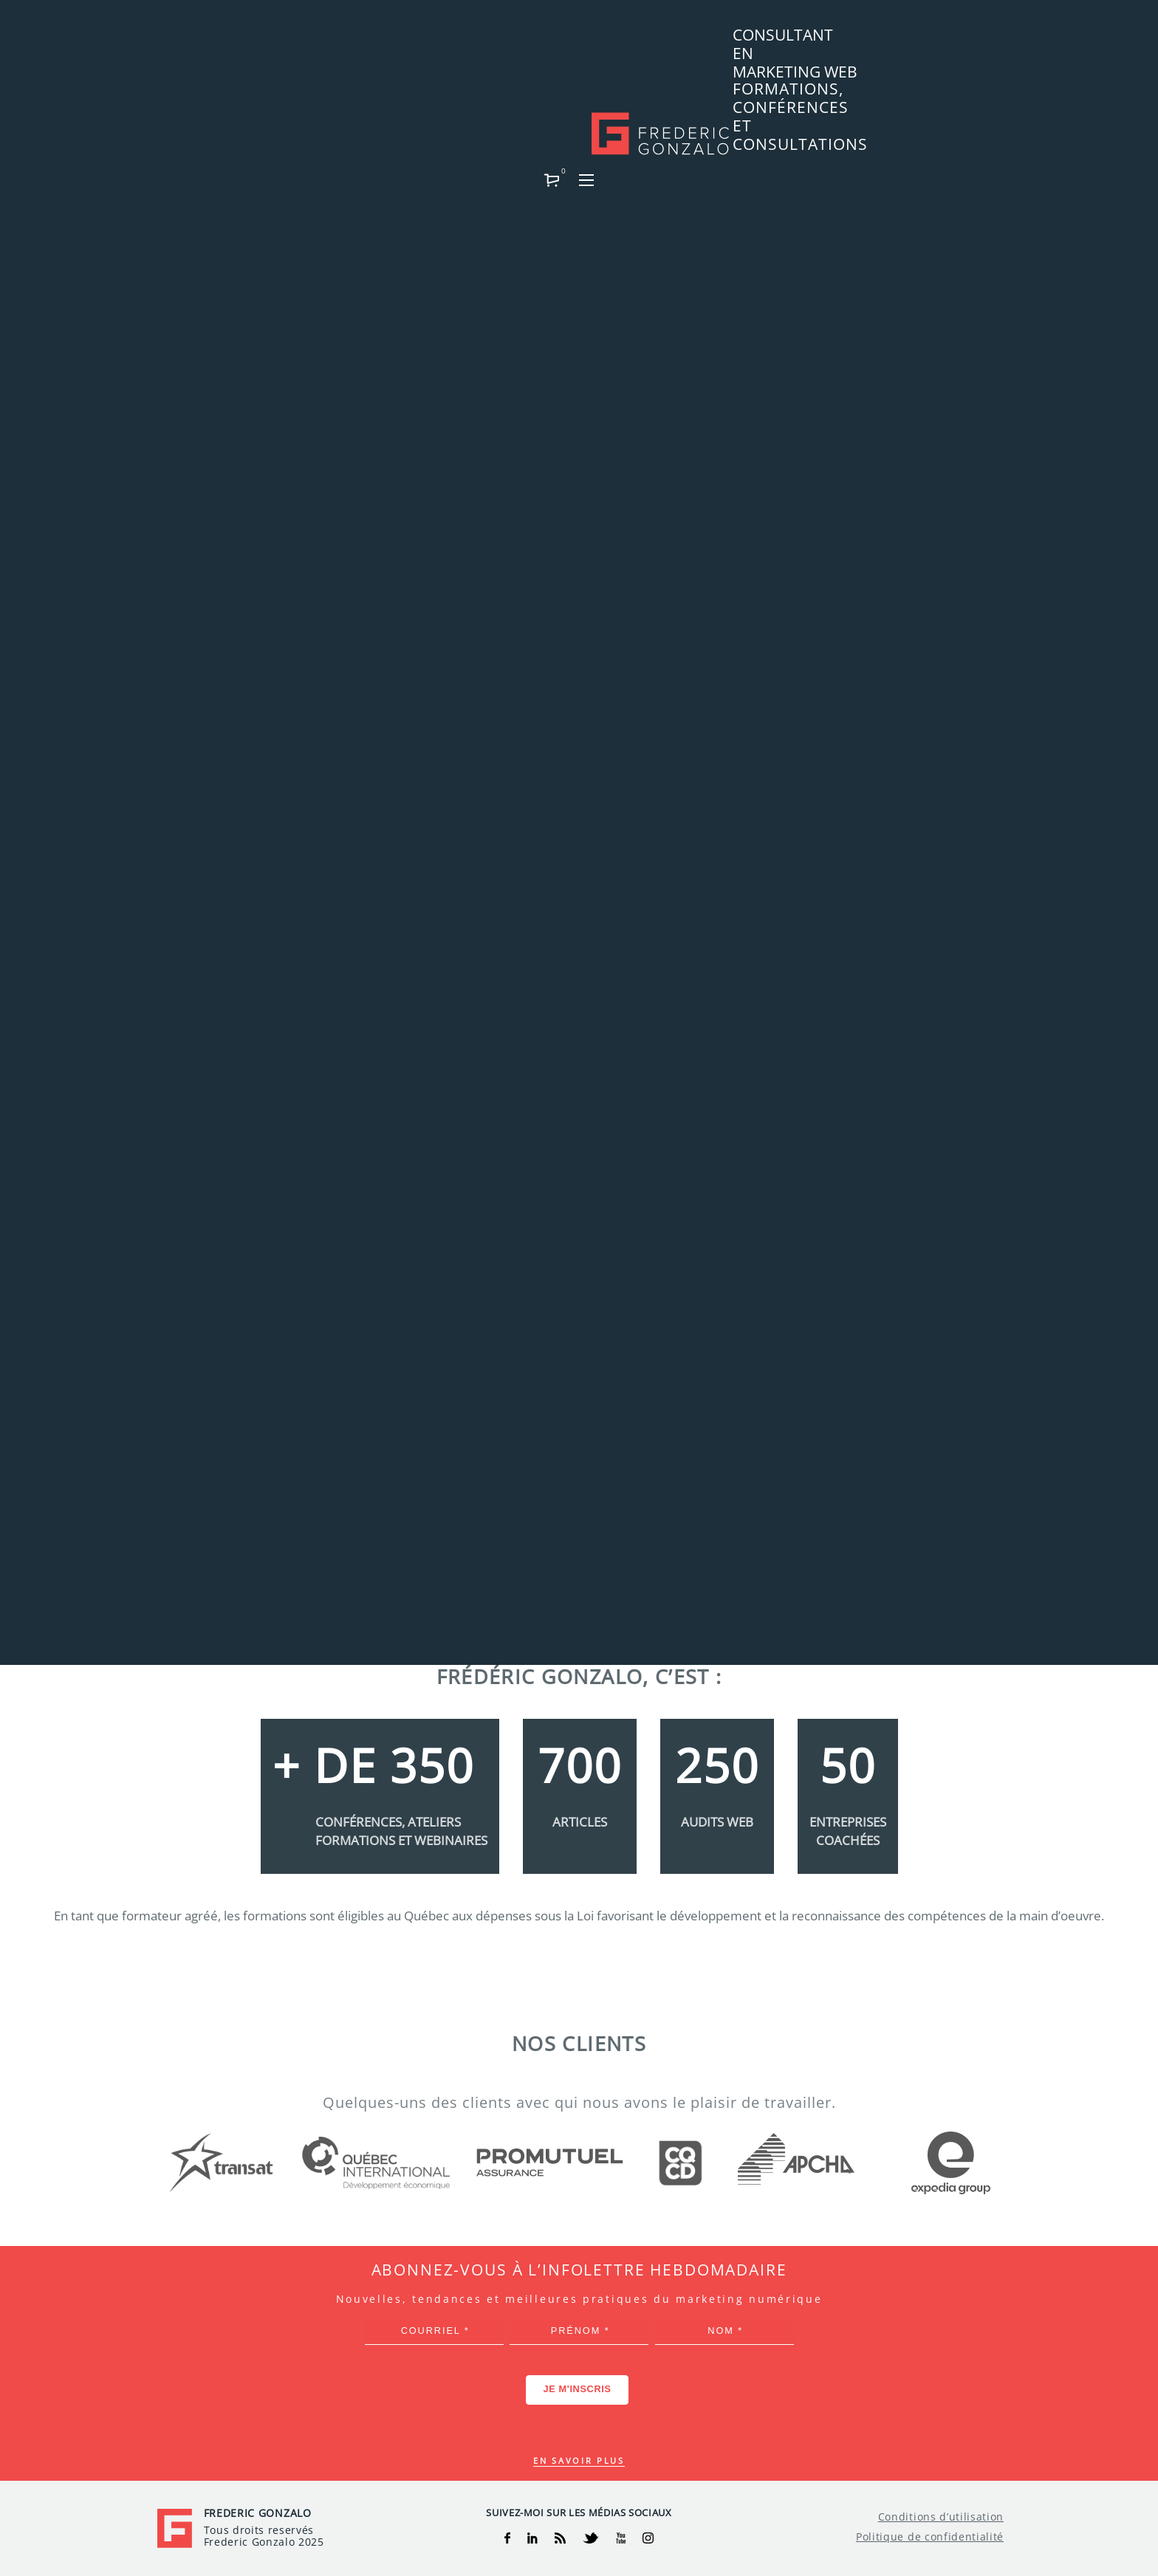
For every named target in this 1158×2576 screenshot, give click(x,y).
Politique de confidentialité (930, 2537)
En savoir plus (579, 2460)
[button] (959, 41)
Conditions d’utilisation (941, 2517)
